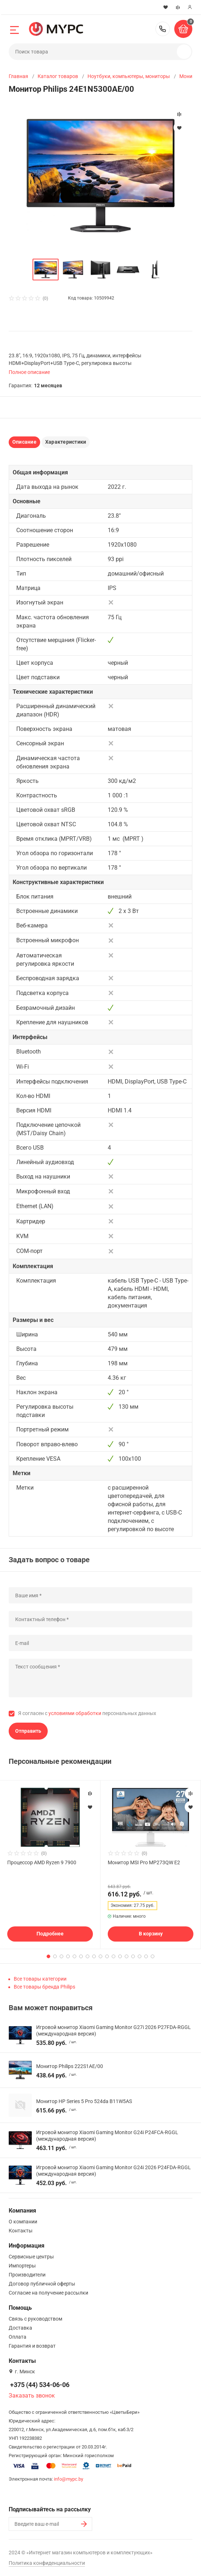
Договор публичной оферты (42, 2284)
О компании (23, 2221)
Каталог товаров (58, 76)
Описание (24, 442)
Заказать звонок (32, 2395)
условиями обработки (74, 1713)
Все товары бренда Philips (44, 1987)
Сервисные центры (31, 2257)
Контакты (21, 2230)
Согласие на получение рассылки (48, 2293)
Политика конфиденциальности (47, 2563)
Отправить (28, 1731)
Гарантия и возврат (32, 2346)
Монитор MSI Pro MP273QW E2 (144, 1862)
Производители (27, 2275)
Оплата (17, 2337)
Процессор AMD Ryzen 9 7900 (41, 1862)
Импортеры (22, 2266)
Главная (18, 76)
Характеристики (65, 442)
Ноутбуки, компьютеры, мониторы (128, 76)
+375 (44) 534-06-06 (162, 29)
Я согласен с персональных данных (87, 1713)
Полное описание (29, 372)
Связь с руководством (35, 2319)
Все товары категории (40, 1979)
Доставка (20, 2328)
